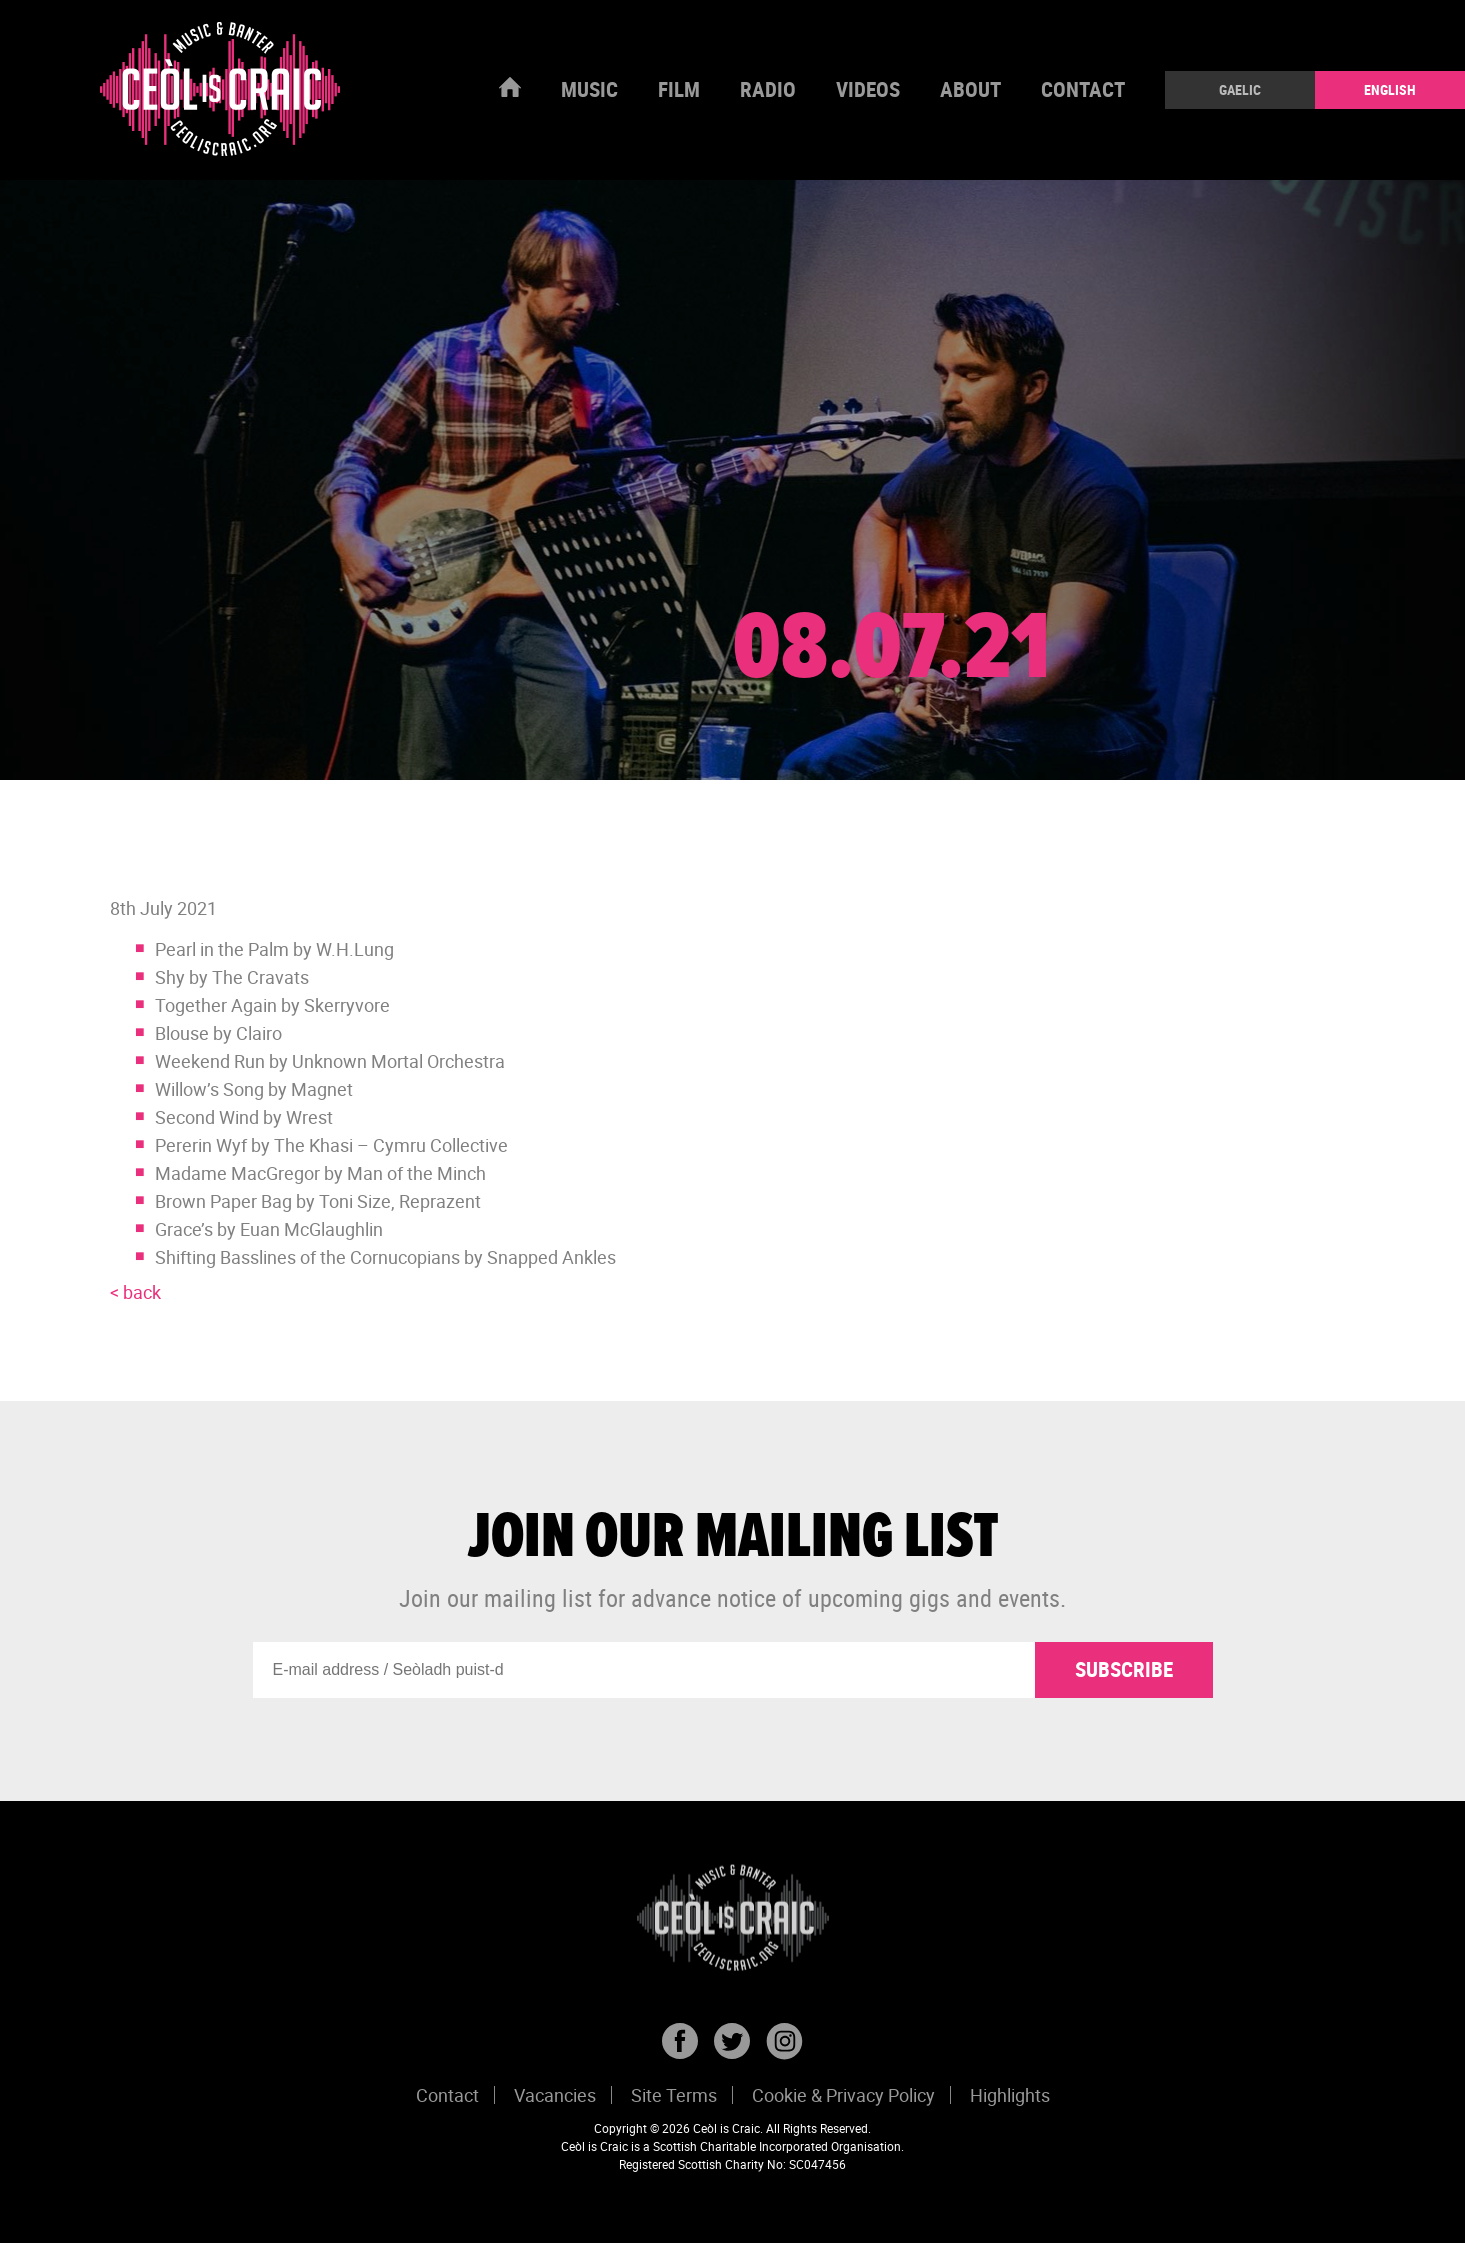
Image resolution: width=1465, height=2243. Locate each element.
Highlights (1010, 2095)
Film (679, 89)
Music (589, 89)
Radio (768, 89)
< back (135, 1292)
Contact (1083, 89)
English (1390, 89)
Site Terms (674, 2095)
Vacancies (555, 2095)
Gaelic (1240, 89)
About (970, 89)
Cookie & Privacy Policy (843, 2095)
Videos (868, 89)
